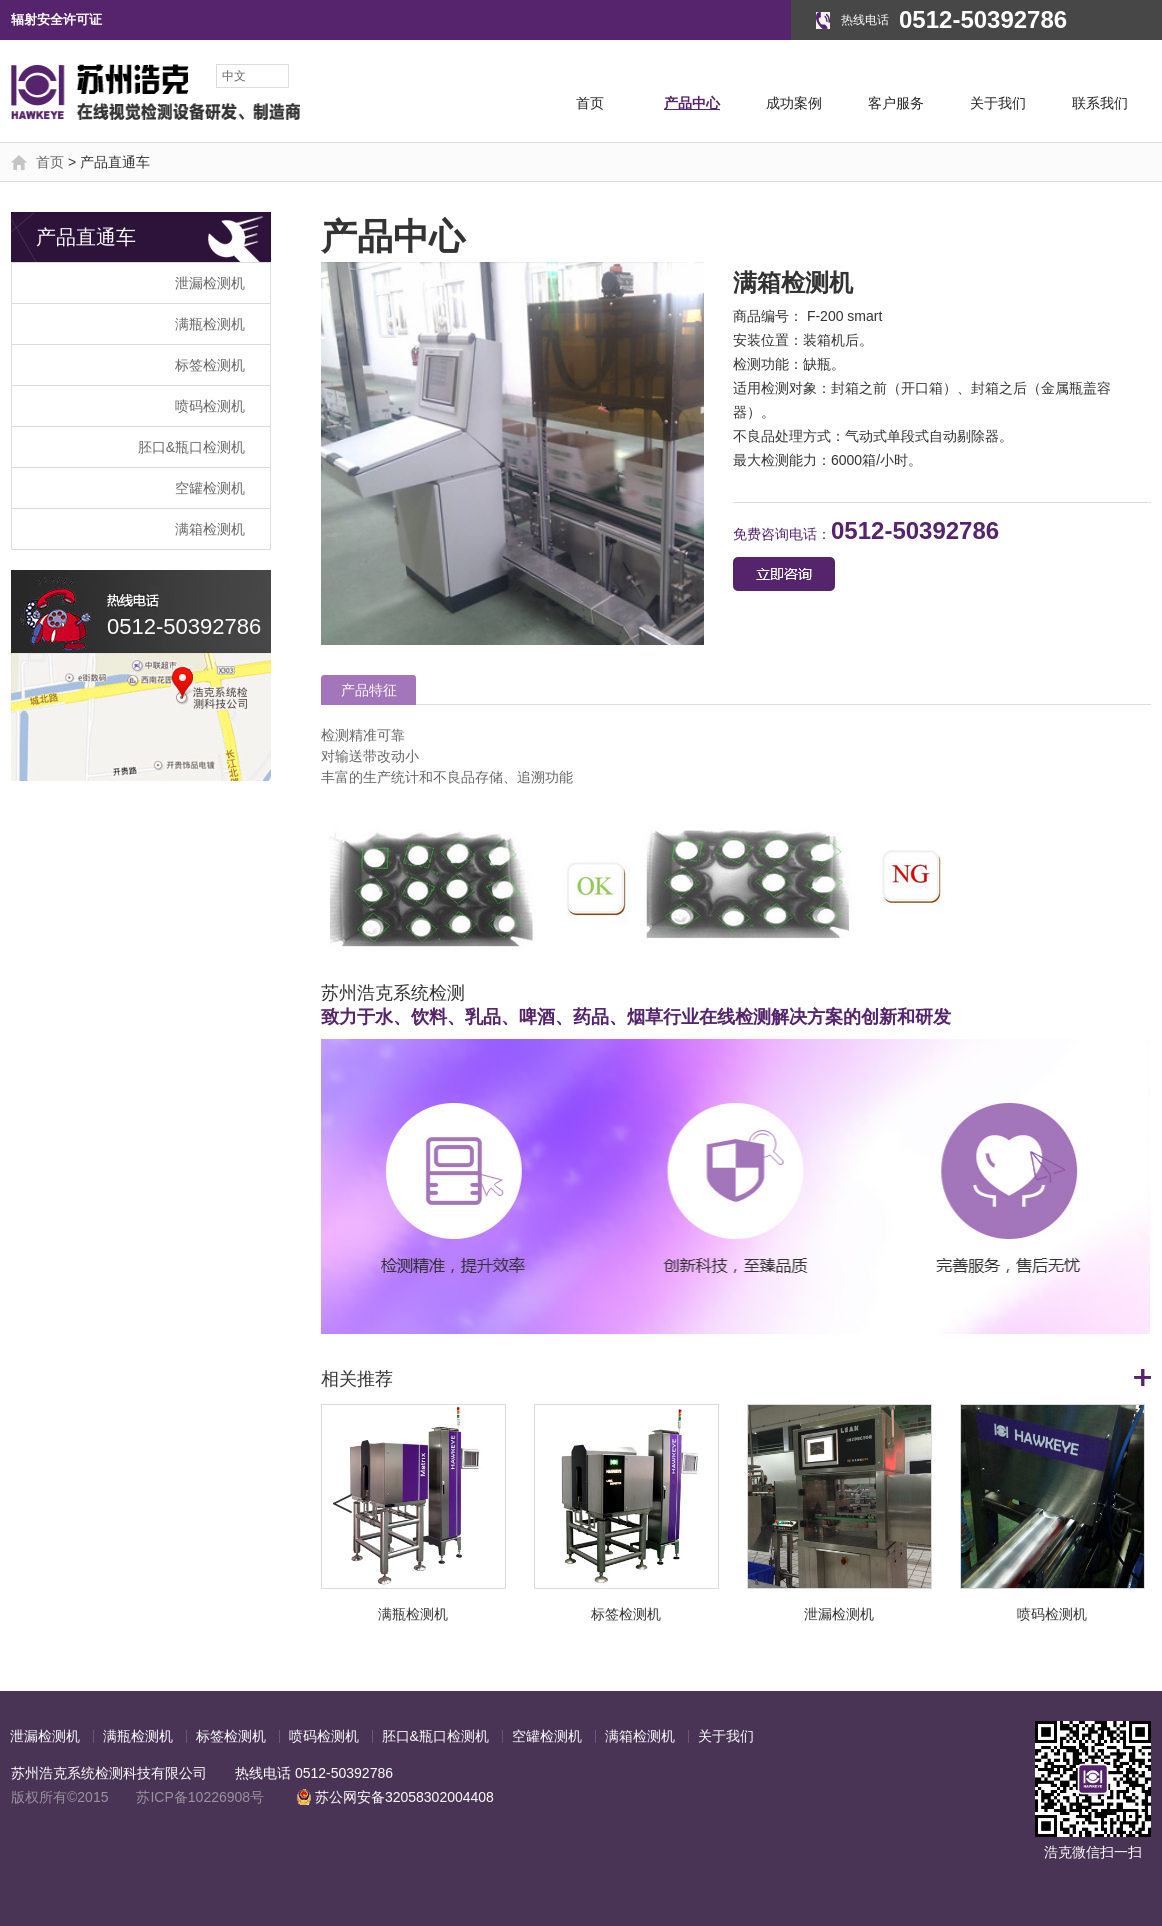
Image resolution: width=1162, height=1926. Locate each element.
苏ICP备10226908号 (200, 1797)
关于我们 (998, 103)
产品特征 (369, 690)
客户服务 (896, 103)
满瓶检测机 (210, 324)
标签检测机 (210, 365)
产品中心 (692, 103)
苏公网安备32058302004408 (395, 1797)
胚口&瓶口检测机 (191, 447)
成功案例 (794, 103)
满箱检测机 (210, 529)
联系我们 (1100, 103)
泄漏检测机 (210, 283)
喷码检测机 (210, 406)
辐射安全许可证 (56, 19)
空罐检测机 (210, 488)
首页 (590, 103)
